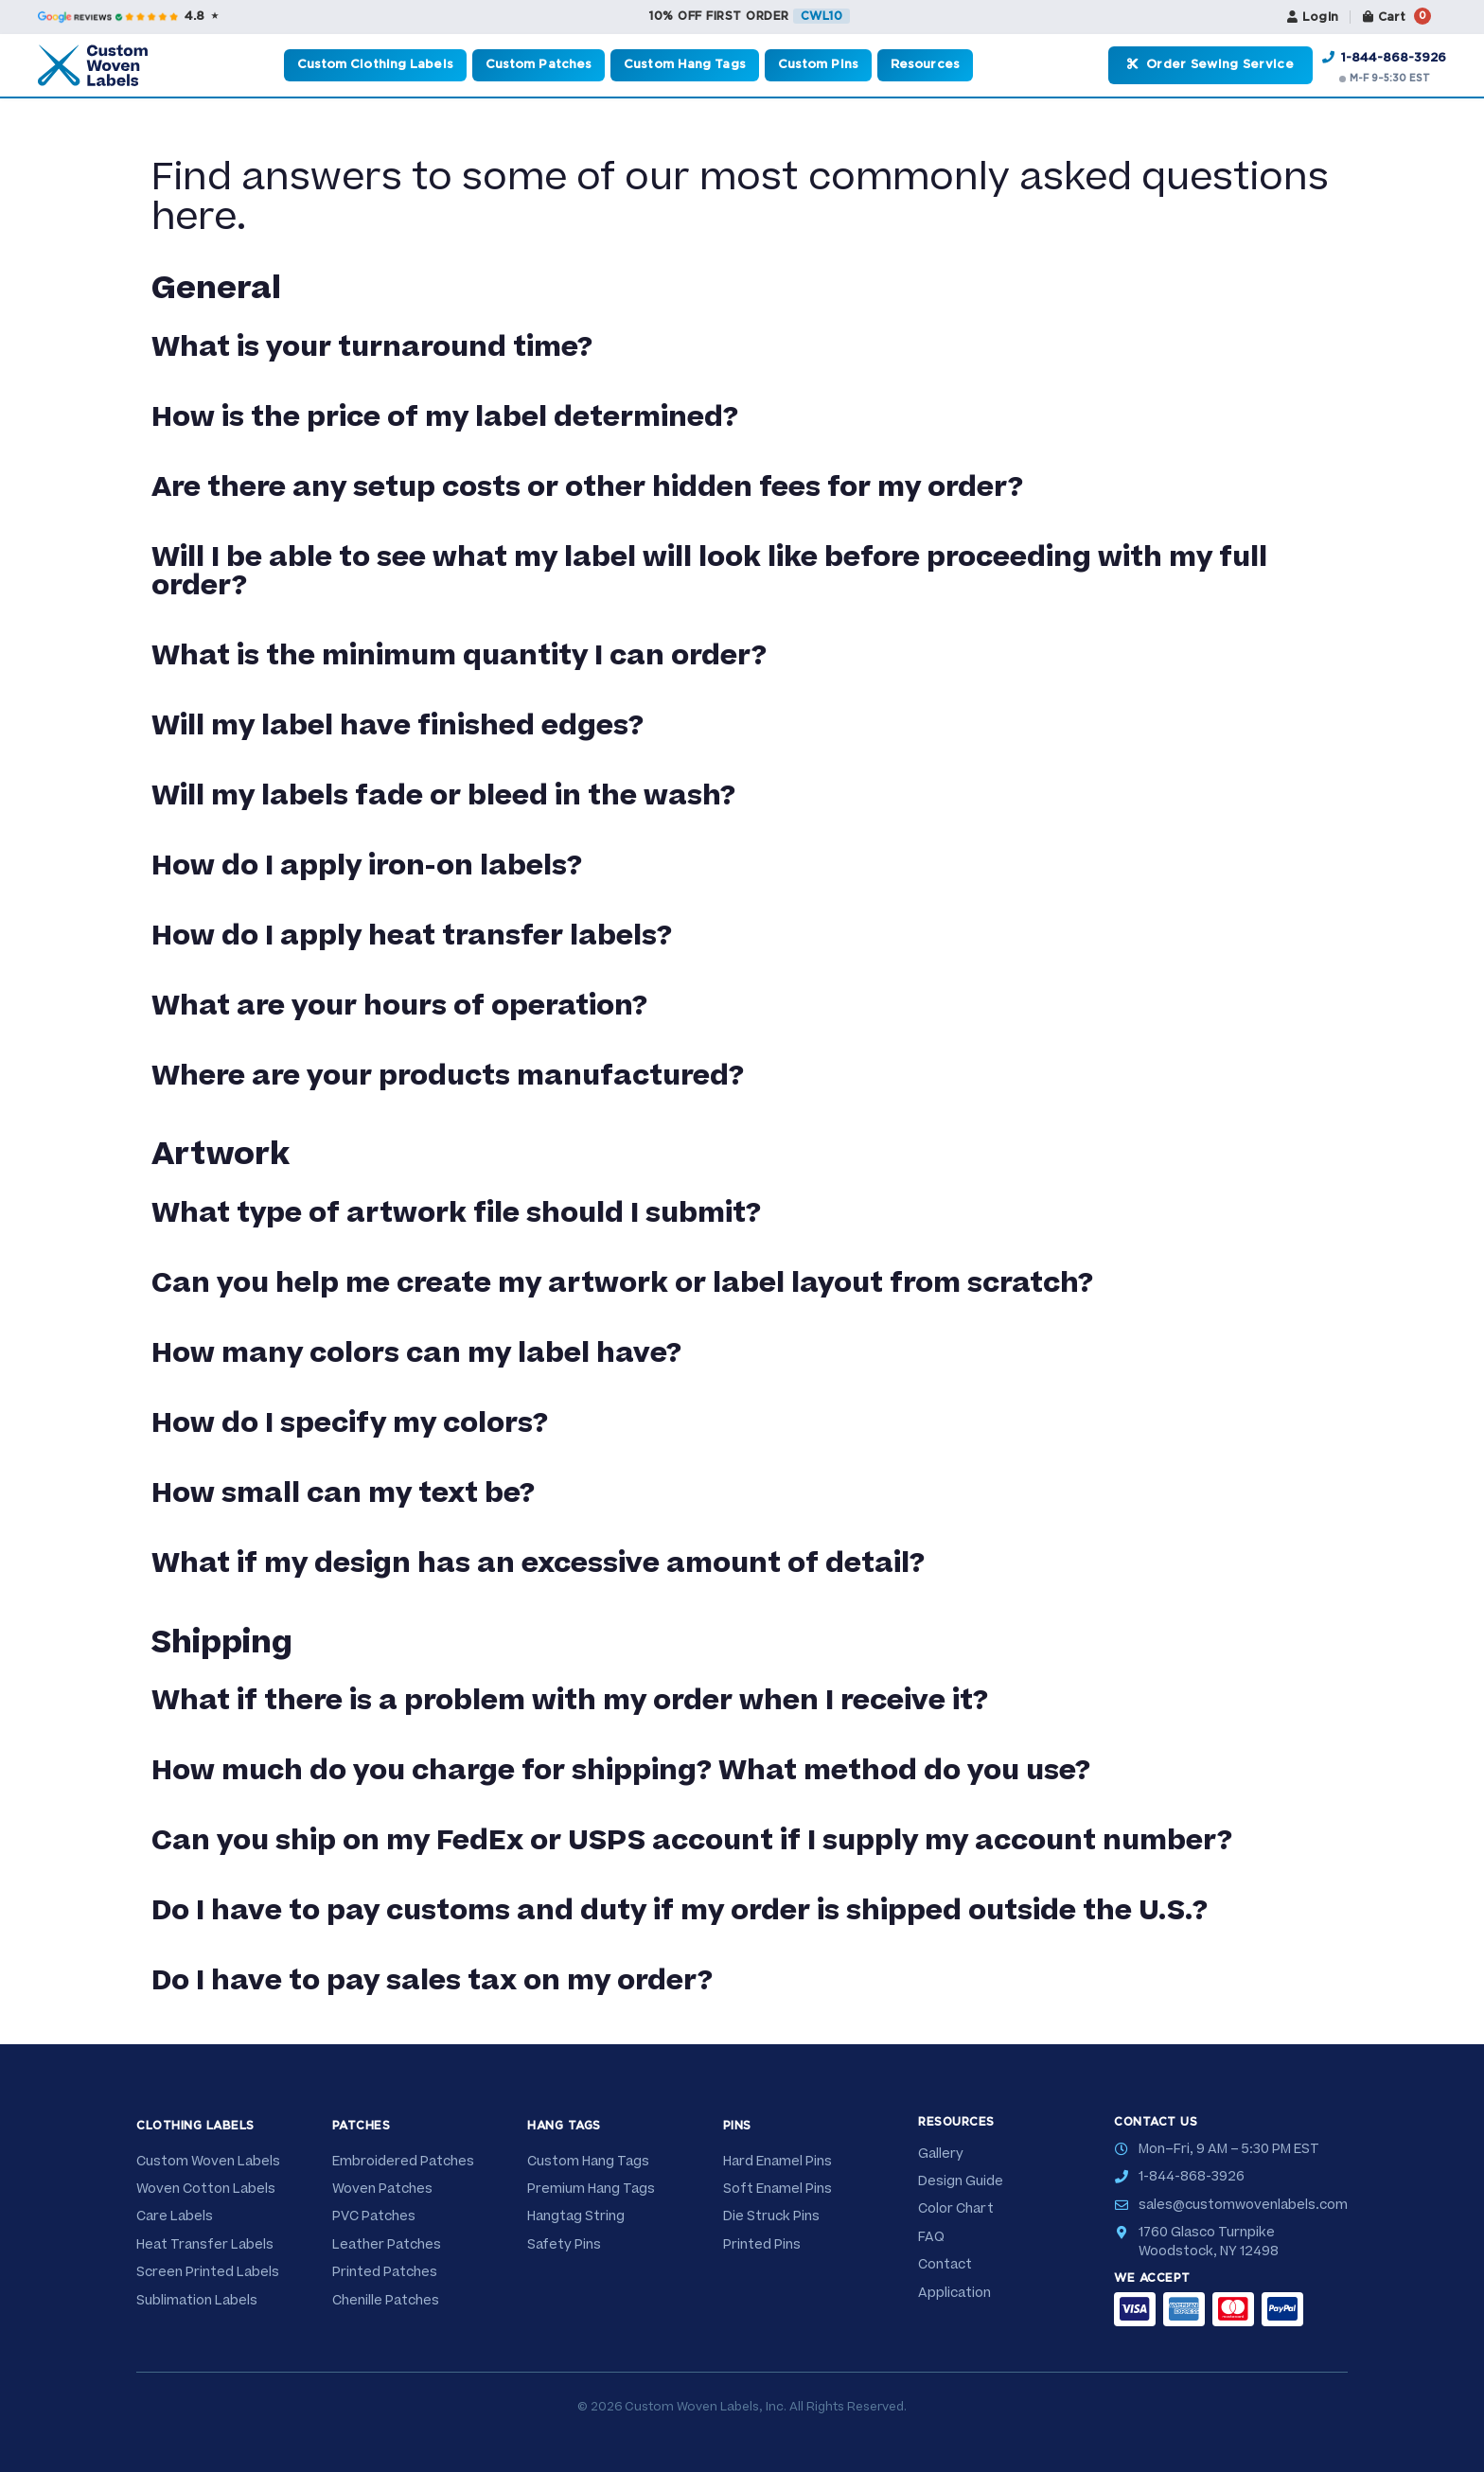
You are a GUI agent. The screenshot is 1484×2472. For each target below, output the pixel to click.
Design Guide (960, 2181)
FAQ (931, 2237)
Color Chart (956, 2208)
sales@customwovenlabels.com (1243, 2206)
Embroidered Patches (403, 2161)
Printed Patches (384, 2272)
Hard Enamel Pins (777, 2161)
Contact (945, 2264)
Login (1307, 16)
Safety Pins (564, 2244)
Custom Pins (818, 65)
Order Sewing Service (1210, 64)
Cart (1394, 16)
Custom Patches (539, 65)
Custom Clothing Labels (375, 65)
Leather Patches (386, 2244)
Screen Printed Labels (207, 2272)
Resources (925, 65)
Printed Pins (762, 2244)
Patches (361, 2125)
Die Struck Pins (771, 2216)
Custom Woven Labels (208, 2161)
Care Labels (174, 2216)
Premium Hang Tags (591, 2189)
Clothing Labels (195, 2125)
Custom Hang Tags (685, 65)
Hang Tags (564, 2125)
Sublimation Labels (196, 2300)
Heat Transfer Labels (205, 2244)
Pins (737, 2125)
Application (954, 2293)
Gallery (940, 2154)
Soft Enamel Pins (777, 2189)
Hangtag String (576, 2216)
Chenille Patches (385, 2300)
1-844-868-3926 (1384, 58)
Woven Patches (382, 2189)
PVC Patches (373, 2216)
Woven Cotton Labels (205, 2189)
